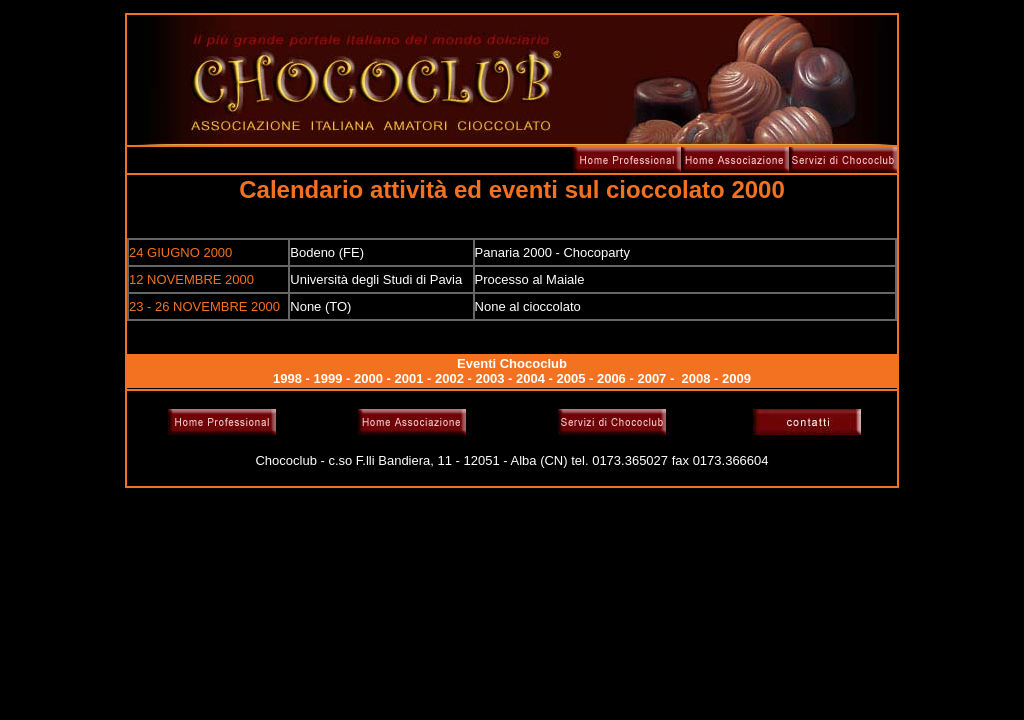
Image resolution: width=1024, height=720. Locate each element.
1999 (328, 378)
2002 (449, 378)
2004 (530, 378)
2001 (409, 378)
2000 (368, 378)
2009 (736, 378)
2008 (696, 378)
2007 (651, 378)
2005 (570, 378)
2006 (611, 378)
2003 (489, 378)
